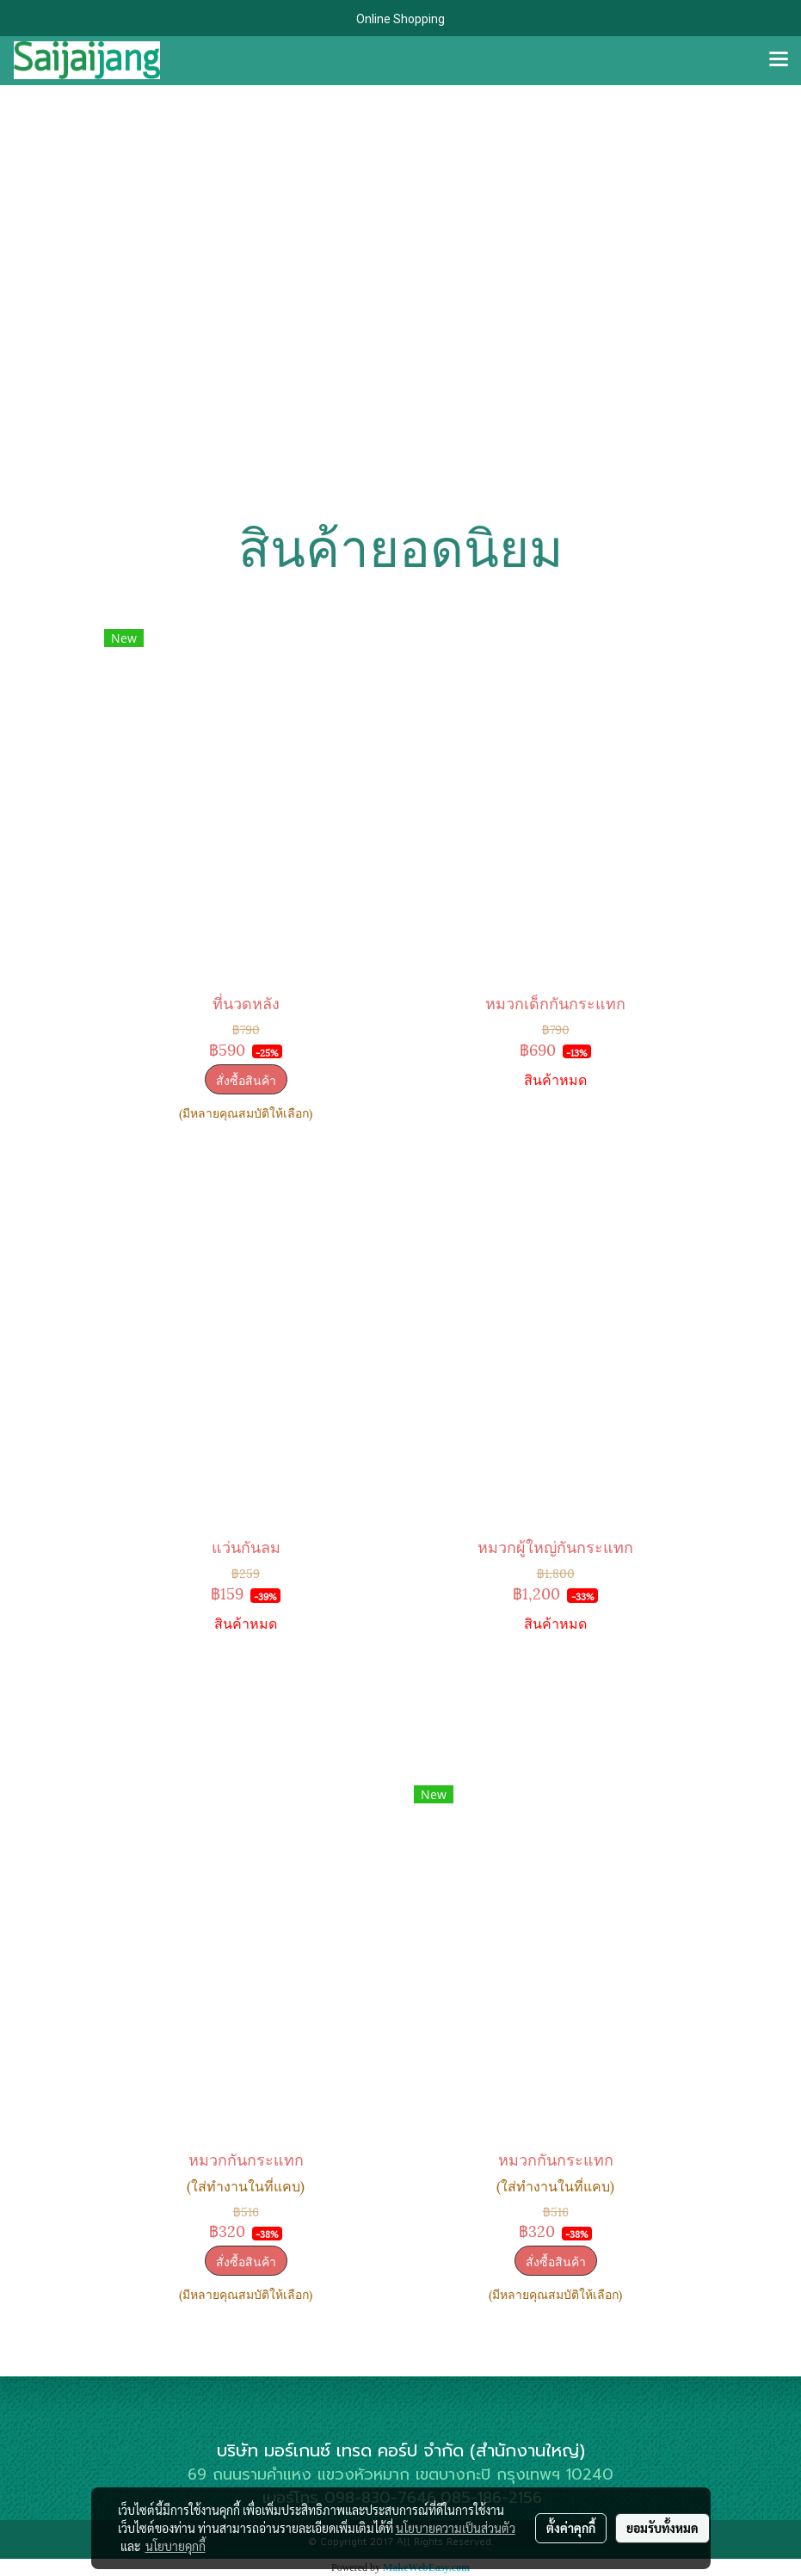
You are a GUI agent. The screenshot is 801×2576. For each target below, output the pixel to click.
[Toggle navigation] (779, 60)
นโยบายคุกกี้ (175, 2546)
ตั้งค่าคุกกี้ (570, 2528)
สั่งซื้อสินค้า (246, 1079)
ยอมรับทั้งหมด (662, 2528)
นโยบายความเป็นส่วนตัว (455, 2528)
